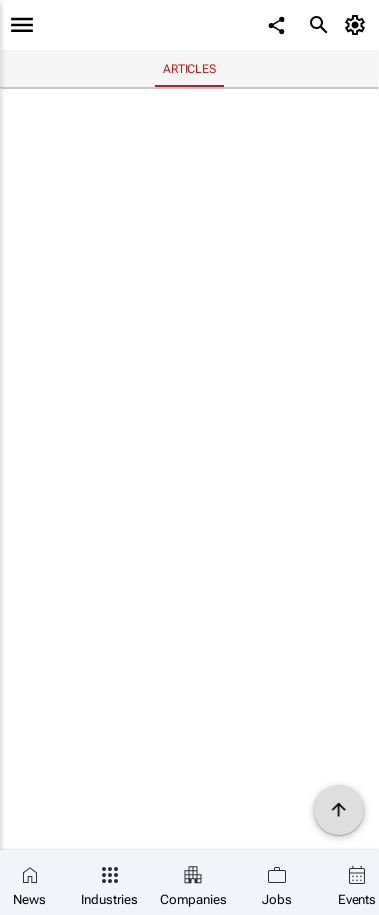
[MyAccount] (358, 25)
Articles (189, 69)
